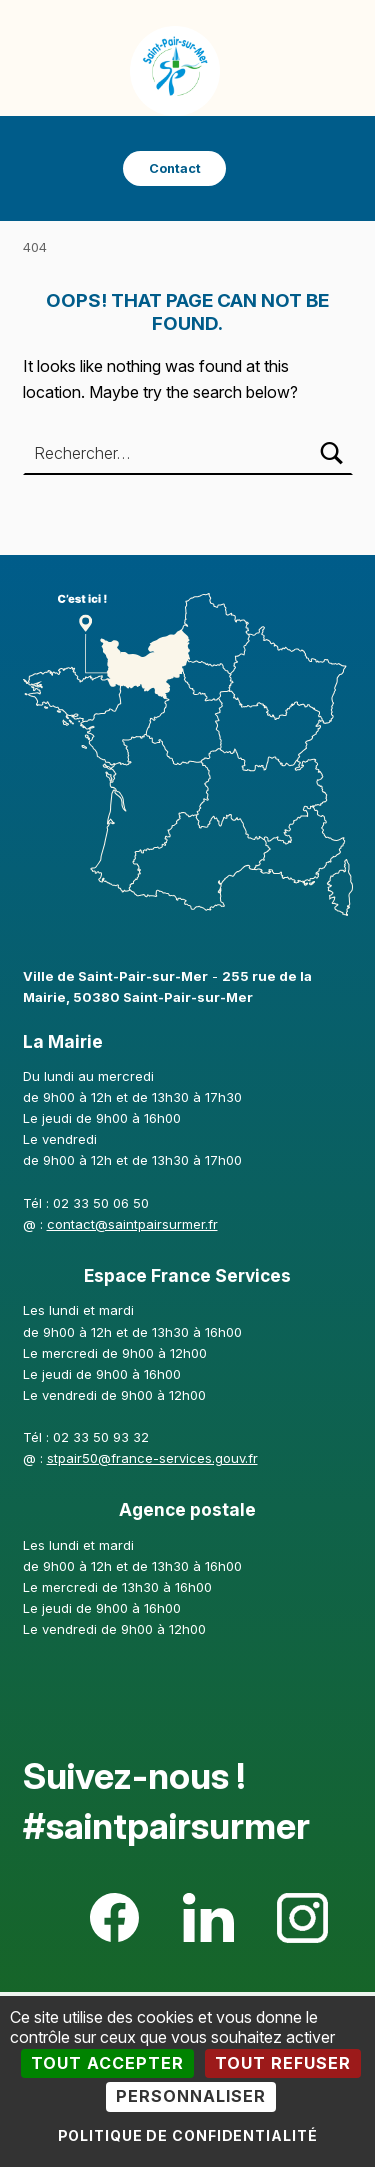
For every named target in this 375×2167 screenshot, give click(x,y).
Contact (175, 168)
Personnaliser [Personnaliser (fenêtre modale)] (191, 2096)
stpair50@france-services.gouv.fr (152, 1458)
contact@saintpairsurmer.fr (132, 1224)
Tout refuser (283, 2063)
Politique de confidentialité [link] (188, 2135)
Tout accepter (107, 2063)
